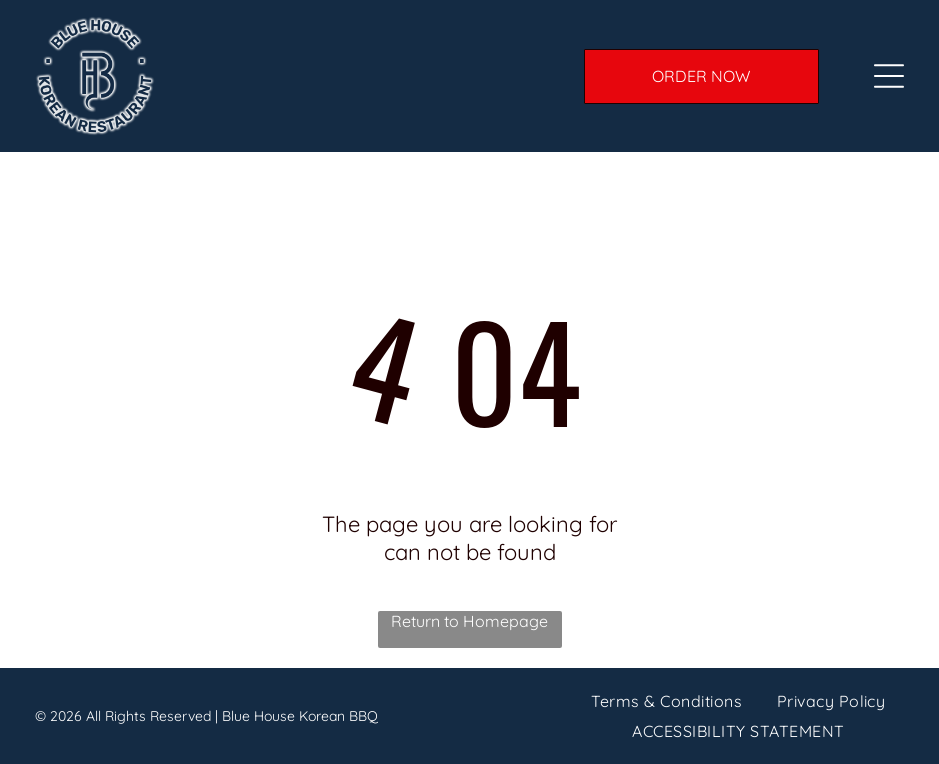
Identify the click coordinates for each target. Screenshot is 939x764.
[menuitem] (666, 700)
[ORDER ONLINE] (701, 76)
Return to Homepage (469, 621)
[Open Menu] (889, 76)
